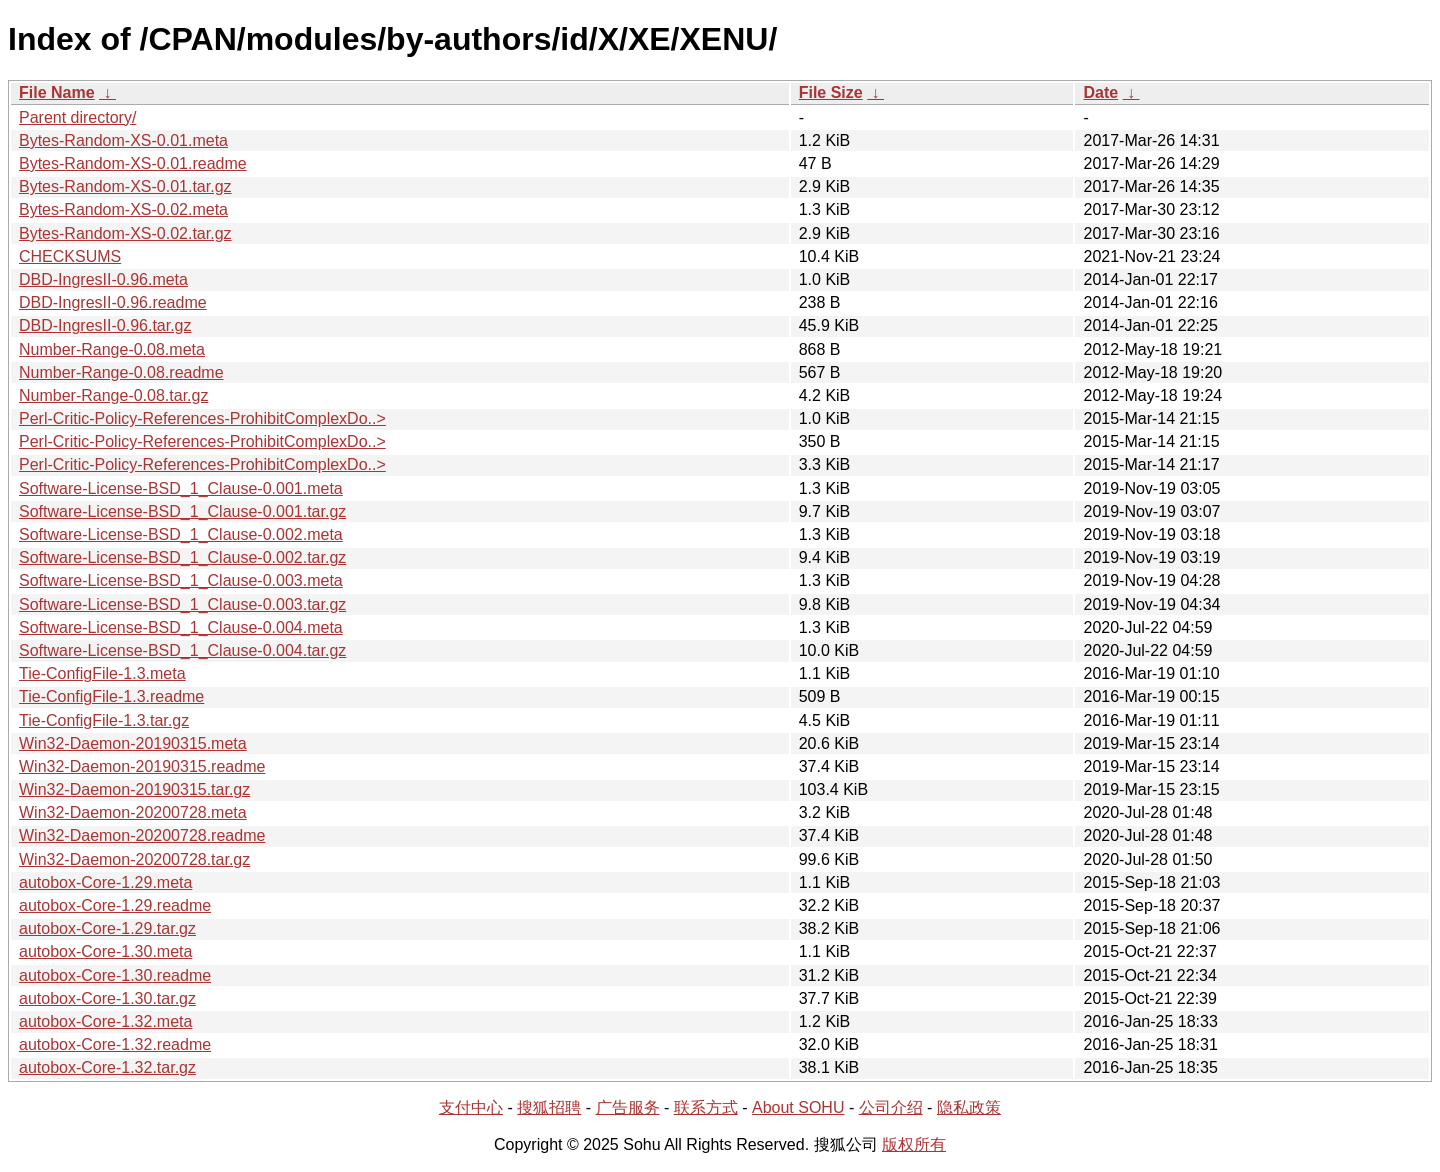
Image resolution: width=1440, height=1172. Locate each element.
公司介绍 (891, 1107)
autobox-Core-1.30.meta (105, 951)
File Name (57, 92)
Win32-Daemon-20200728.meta (133, 812)
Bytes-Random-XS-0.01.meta (123, 140)
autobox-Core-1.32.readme (115, 1044)
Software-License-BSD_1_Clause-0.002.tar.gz (182, 557)
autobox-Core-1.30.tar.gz (107, 998)
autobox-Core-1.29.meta (105, 882)
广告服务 (628, 1107)
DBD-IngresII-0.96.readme (113, 302)
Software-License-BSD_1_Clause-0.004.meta (181, 627)
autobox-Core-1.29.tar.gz (107, 928)
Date (1100, 92)
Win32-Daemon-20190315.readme (142, 766)
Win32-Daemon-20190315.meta (133, 743)
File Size (831, 92)
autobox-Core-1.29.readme (115, 905)
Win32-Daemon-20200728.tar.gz (134, 859)
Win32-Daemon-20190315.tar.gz (134, 789)
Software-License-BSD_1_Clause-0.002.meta (181, 534)
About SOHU (798, 1107)
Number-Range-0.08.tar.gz (113, 395)
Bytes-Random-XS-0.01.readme (133, 163)
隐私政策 (969, 1107)
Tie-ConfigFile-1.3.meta (102, 673)
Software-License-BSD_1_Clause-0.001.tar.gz (182, 511)
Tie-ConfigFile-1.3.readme (111, 696)
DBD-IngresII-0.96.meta (103, 279)
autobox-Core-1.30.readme (115, 975)
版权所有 (914, 1144)
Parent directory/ (77, 117)
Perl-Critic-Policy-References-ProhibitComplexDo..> (202, 418)
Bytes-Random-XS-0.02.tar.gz (125, 233)
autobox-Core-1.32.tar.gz (107, 1067)
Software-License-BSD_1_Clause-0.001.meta (181, 488)
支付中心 (471, 1107)
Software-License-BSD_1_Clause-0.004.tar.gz (182, 650)
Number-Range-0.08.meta (112, 349)
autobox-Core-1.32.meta (105, 1021)
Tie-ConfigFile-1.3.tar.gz (104, 720)
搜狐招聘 (549, 1107)
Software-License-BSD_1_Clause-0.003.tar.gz (182, 604)
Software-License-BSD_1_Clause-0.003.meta (181, 580)
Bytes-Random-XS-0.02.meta (123, 209)
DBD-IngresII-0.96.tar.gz (105, 325)
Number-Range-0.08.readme (121, 372)
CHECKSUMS (70, 256)
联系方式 (706, 1107)
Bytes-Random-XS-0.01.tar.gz (125, 186)
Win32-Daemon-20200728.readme (142, 835)
